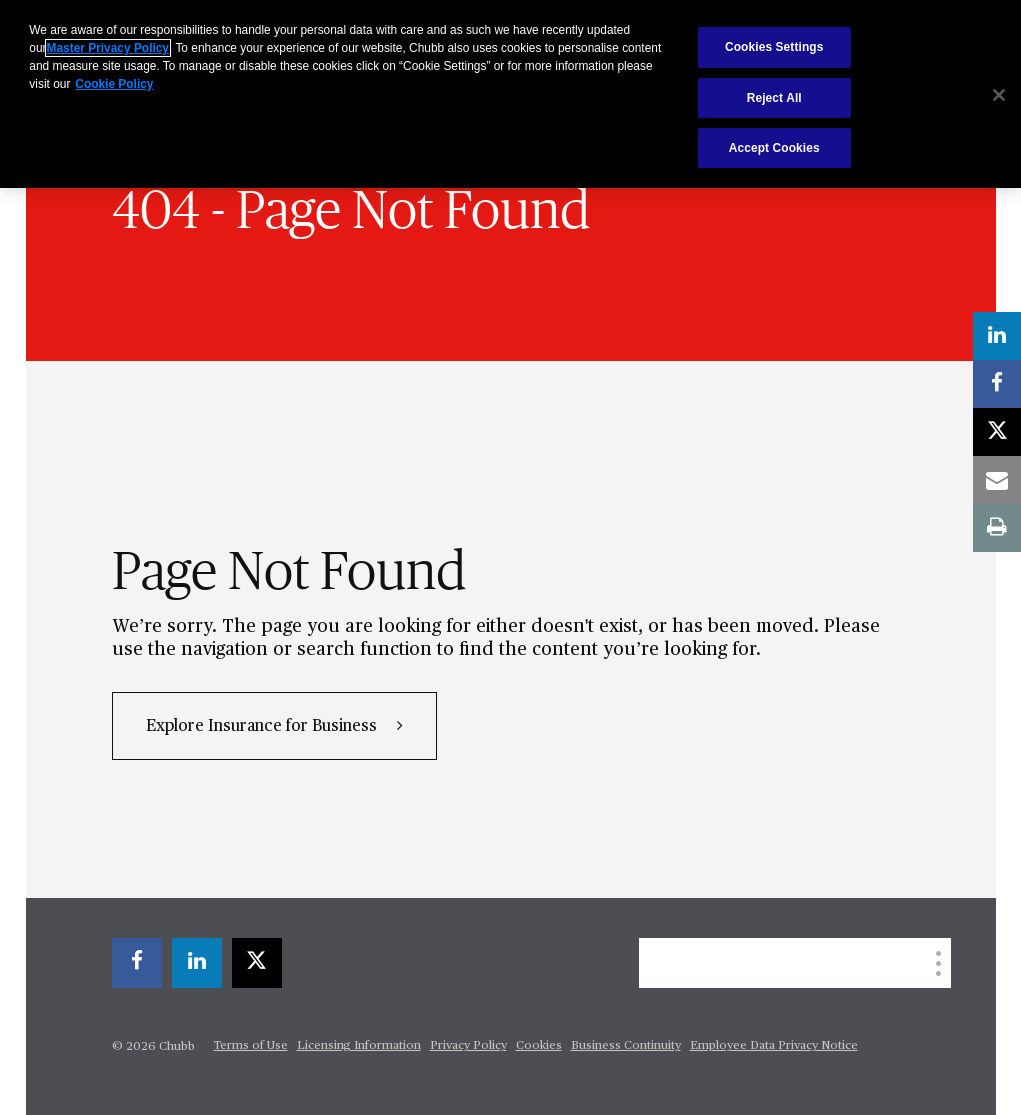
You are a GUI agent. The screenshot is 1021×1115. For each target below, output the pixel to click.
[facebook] (137, 963)
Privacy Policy (468, 1046)
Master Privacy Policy (108, 48)
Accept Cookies (774, 148)
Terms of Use (251, 1046)
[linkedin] (197, 963)
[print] (997, 528)
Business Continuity (626, 1046)
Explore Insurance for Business (263, 727)
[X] (257, 963)
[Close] (999, 95)
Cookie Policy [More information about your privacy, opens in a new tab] (114, 84)
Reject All (774, 98)
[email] (997, 480)
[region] (510, 94)
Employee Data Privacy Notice (774, 1046)
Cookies (539, 1046)
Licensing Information (359, 1046)
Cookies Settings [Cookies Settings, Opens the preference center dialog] (774, 47)
